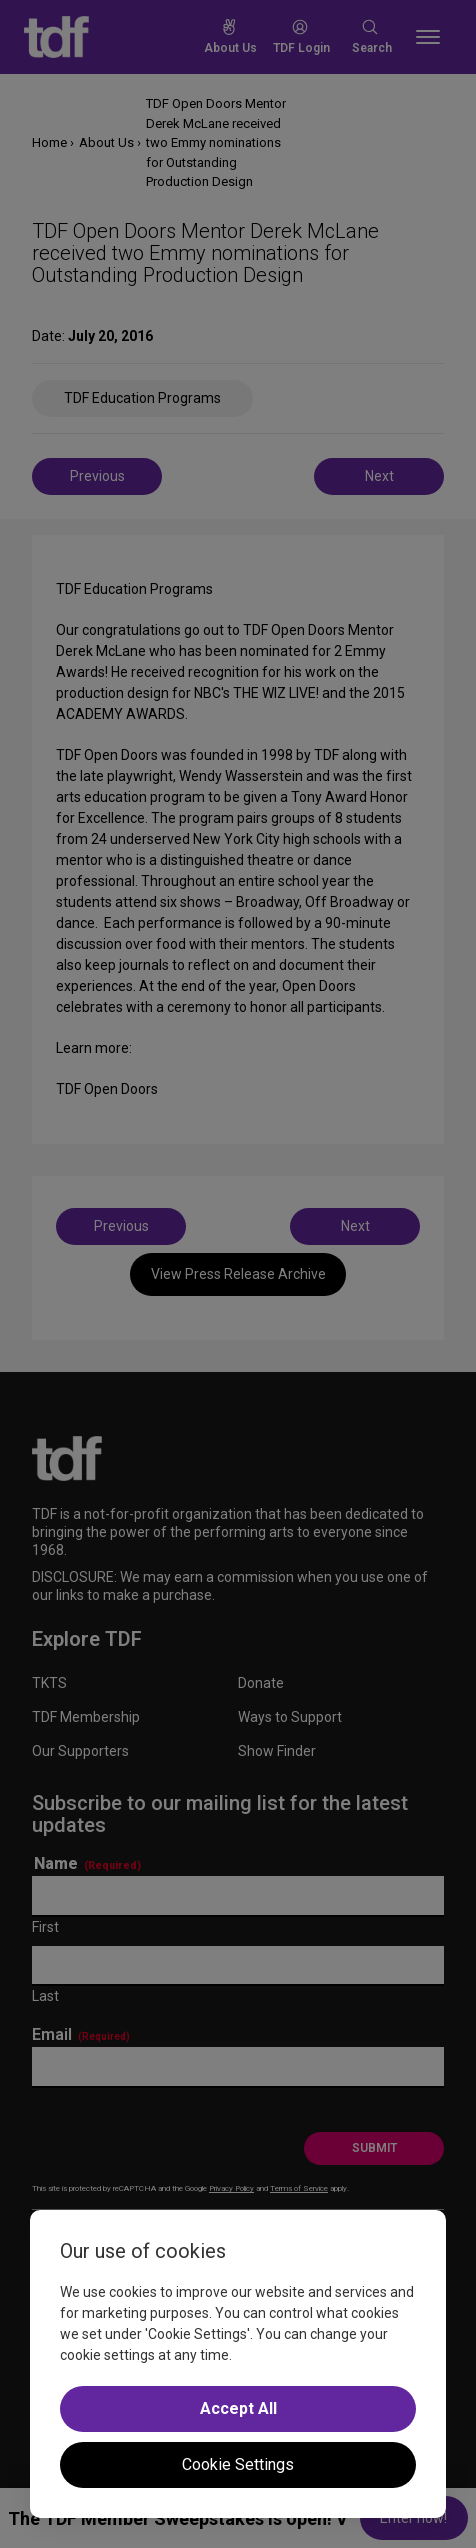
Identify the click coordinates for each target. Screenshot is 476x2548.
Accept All (238, 2408)
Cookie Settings (238, 2464)
